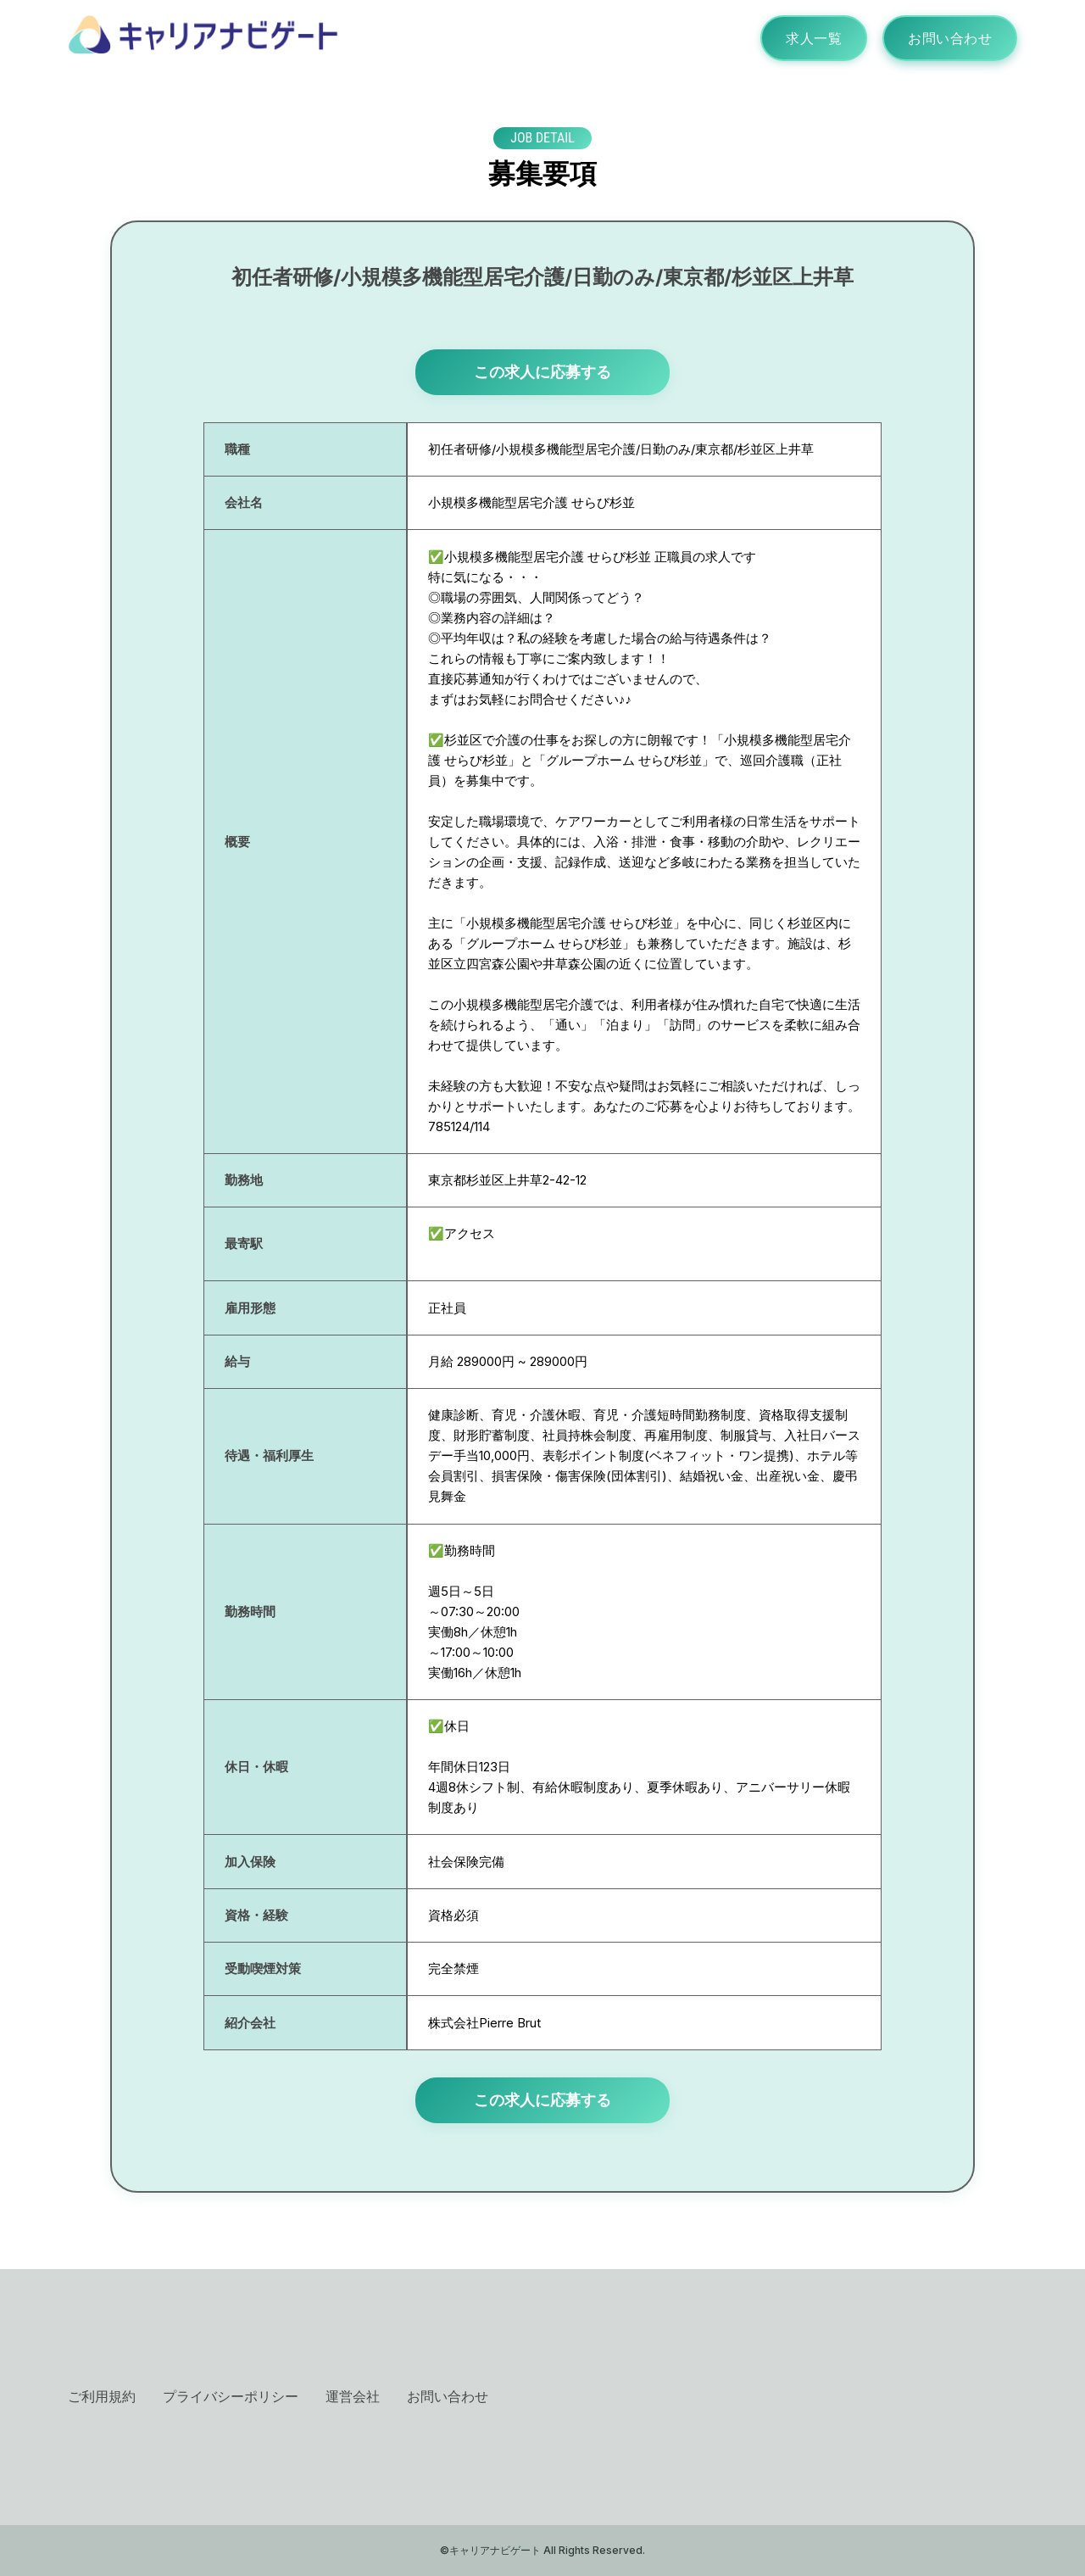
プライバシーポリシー (230, 2396)
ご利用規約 (102, 2396)
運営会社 (353, 2396)
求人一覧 (814, 38)
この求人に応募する (542, 372)
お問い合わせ (950, 38)
